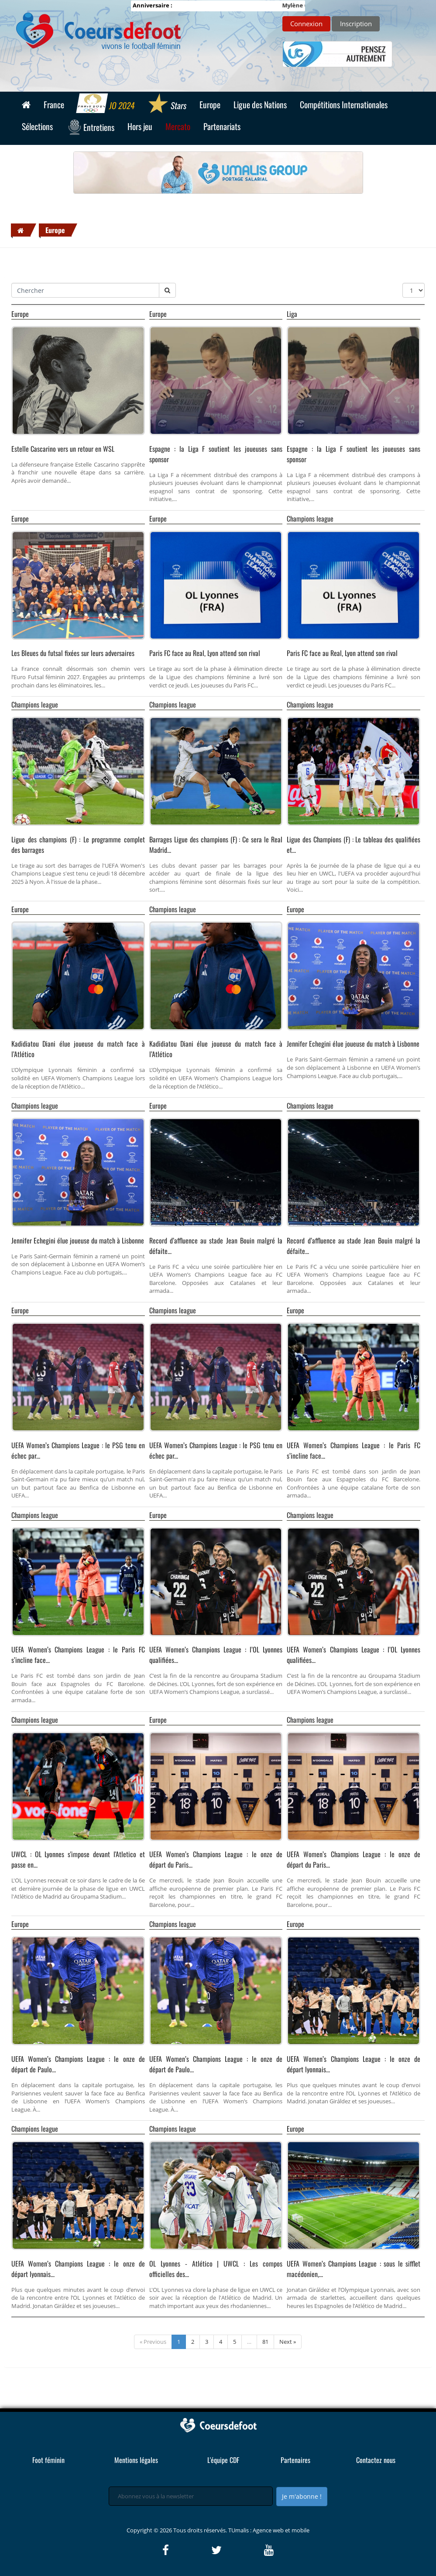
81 (265, 2342)
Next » (287, 2342)
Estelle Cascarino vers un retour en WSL (62, 448)
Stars (167, 104)
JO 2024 (106, 104)
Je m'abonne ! (302, 2496)
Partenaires (295, 2460)
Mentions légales (136, 2460)
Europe (55, 230)
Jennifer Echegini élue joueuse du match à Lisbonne (353, 1043)
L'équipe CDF (223, 2460)
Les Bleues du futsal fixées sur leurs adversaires (72, 653)
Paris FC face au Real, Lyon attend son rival (204, 653)
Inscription (356, 23)
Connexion (306, 23)
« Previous (153, 2342)
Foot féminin (48, 2460)
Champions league (310, 518)
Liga (292, 314)
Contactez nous (375, 2460)
